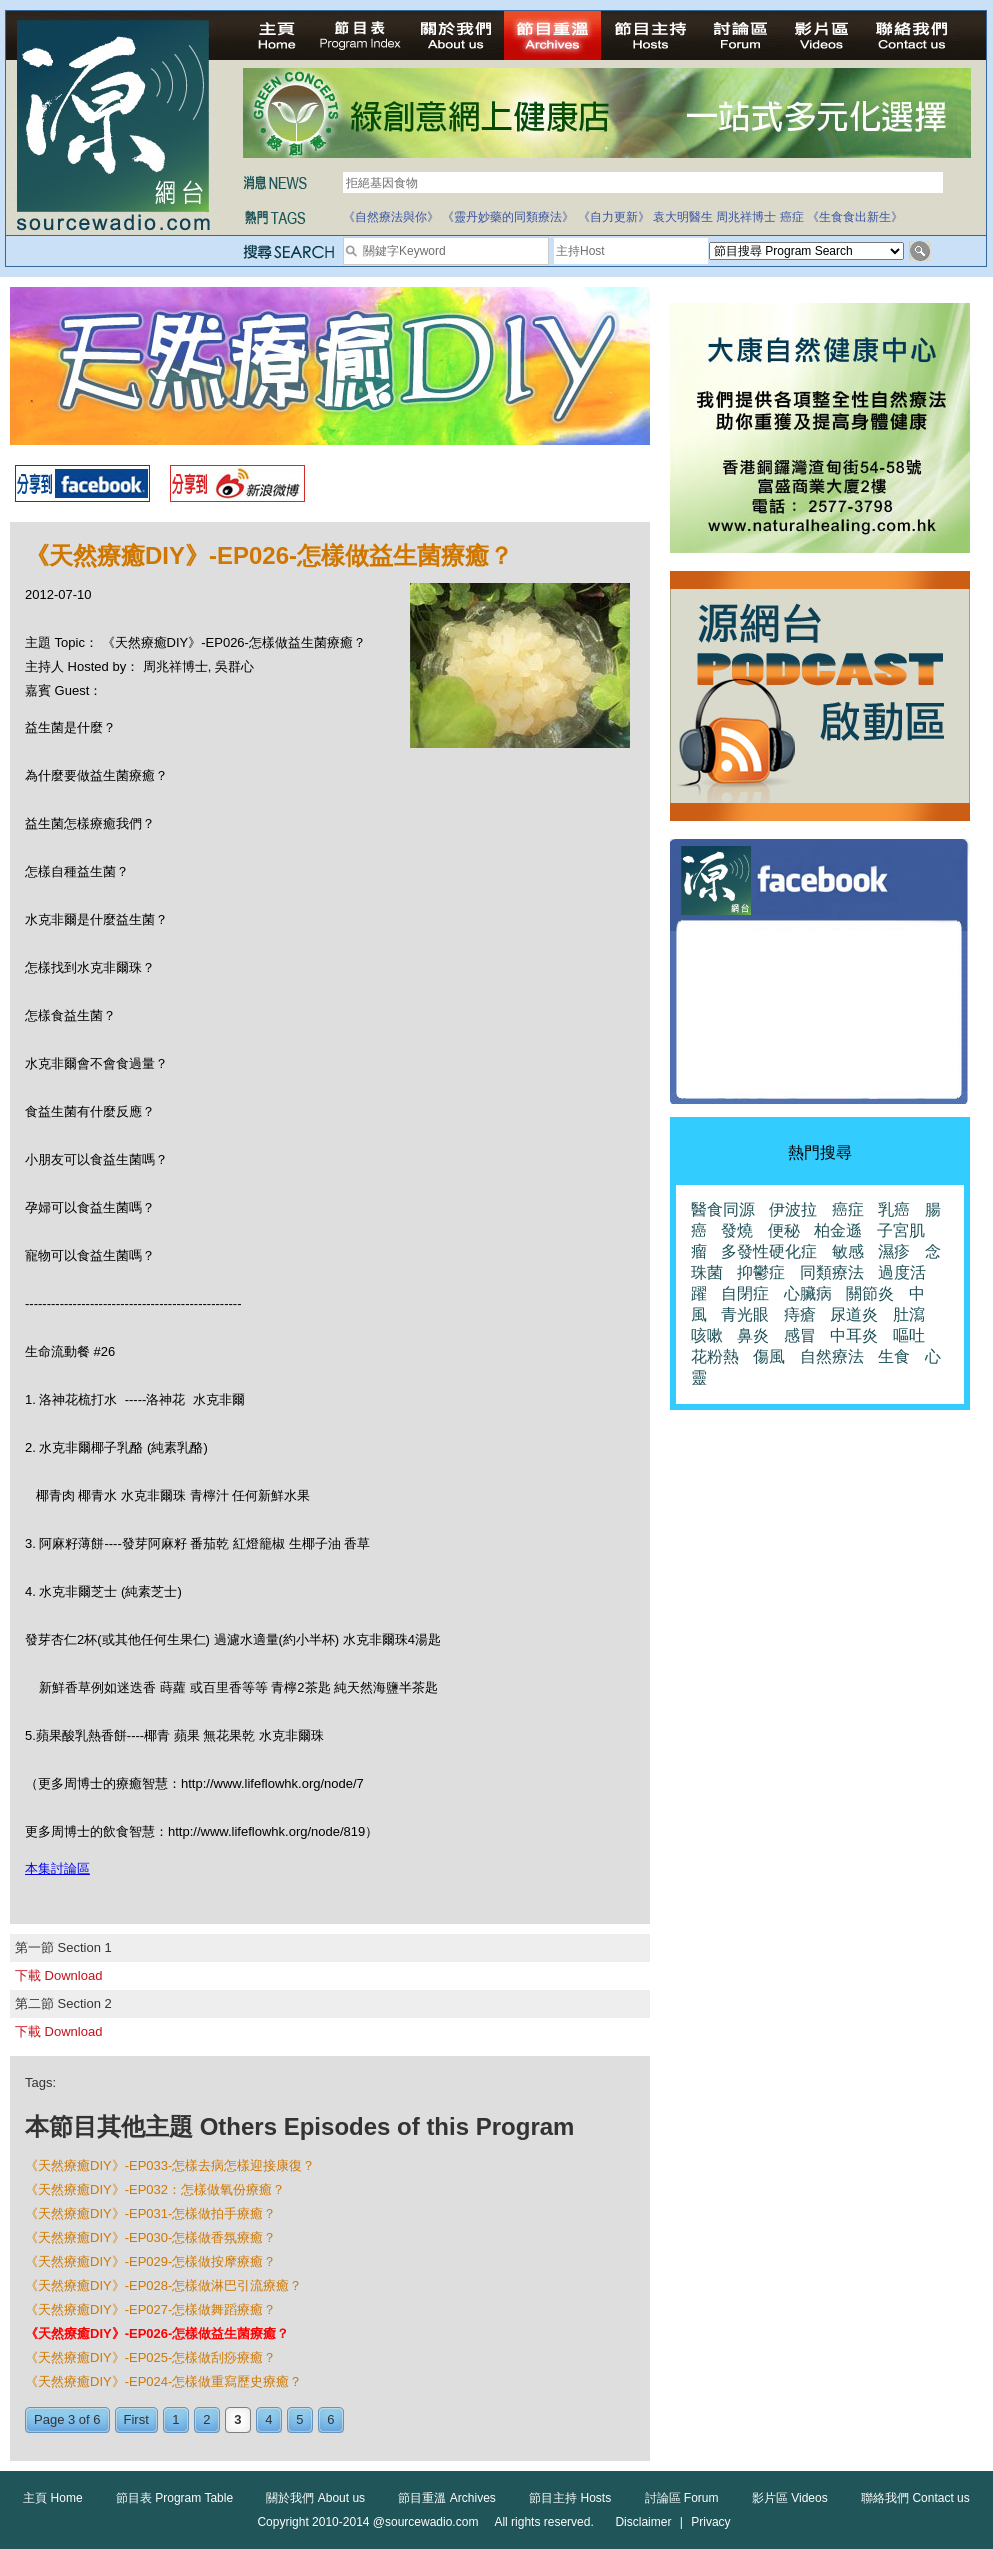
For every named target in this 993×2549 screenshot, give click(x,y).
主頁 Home (52, 2498)
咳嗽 (707, 1335)
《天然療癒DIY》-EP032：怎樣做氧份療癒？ (155, 2189)
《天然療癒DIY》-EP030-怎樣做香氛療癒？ (150, 2237)
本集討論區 (57, 1868)
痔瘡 (800, 1314)
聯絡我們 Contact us (915, 2498)
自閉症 (745, 1293)
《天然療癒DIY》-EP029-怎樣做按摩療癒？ (150, 2261)
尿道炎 (854, 1314)
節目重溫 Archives (446, 2498)
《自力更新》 (614, 217)
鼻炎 (753, 1335)
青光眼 (745, 1314)
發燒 (737, 1230)
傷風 (769, 1356)
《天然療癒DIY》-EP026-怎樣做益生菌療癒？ (157, 2333)
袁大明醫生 (683, 217)
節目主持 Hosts (570, 2498)
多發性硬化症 (769, 1251)
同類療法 (832, 1272)
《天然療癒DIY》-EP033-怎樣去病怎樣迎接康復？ (170, 2165)
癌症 (792, 217)
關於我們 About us (315, 2498)
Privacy (710, 2522)
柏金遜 (838, 1230)
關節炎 (870, 1293)
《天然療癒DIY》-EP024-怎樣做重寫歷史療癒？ (163, 2381)
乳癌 (894, 1209)
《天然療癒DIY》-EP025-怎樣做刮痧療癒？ (150, 2357)
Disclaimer (643, 2522)
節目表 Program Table (174, 2498)
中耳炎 (854, 1335)
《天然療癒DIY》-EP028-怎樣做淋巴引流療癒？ (163, 2285)
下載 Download (58, 1975)
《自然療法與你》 (391, 217)
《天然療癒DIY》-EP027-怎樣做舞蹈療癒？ (150, 2309)
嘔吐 (909, 1335)
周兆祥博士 (746, 217)
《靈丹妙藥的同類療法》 (508, 217)
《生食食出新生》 (855, 217)
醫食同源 (723, 1209)
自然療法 (832, 1356)
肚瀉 (909, 1314)
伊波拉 (793, 1209)
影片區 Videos (790, 2498)
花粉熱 (715, 1356)
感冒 (800, 1335)
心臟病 (808, 1293)
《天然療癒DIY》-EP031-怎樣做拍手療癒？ (150, 2213)
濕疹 (894, 1251)
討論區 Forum (682, 2498)
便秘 (784, 1230)
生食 (894, 1356)
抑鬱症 (761, 1272)
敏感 (848, 1251)
